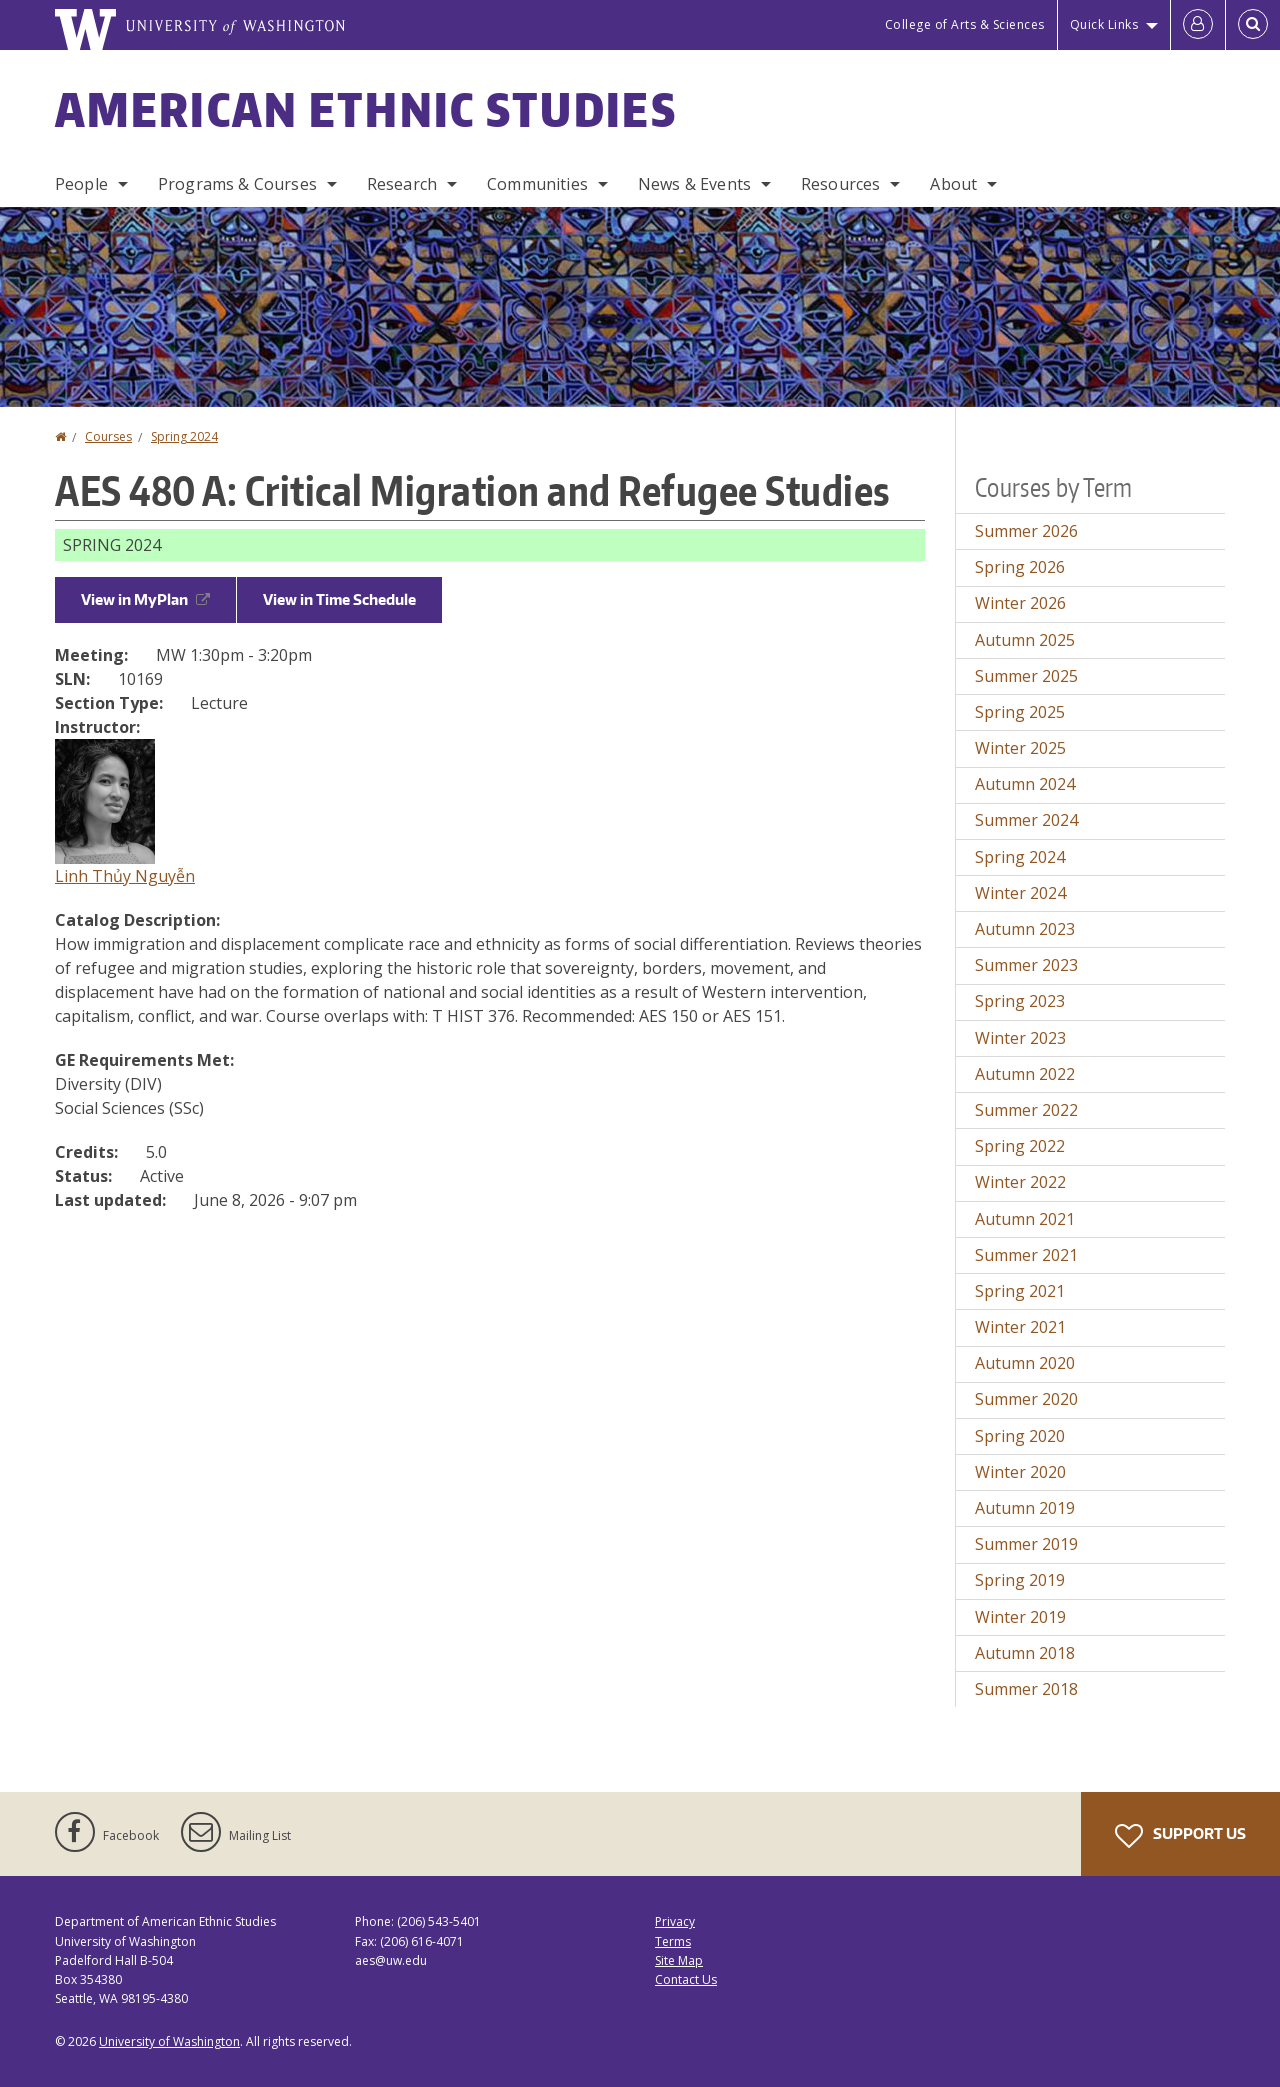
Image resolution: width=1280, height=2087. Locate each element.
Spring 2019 (1020, 1580)
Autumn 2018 (1025, 1653)
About (953, 184)
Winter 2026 (1020, 603)
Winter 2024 (1020, 893)
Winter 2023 (1020, 1038)
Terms (673, 1941)
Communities (537, 184)
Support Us (1180, 1836)
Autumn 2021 (1025, 1219)
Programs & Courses (237, 184)
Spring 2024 (184, 436)
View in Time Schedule (339, 599)
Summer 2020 (1026, 1399)
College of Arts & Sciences (965, 24)
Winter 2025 (1020, 748)
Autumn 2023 (1025, 929)
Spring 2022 (1020, 1146)
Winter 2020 (1020, 1472)
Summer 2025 (1026, 676)
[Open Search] (1253, 25)
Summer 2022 (1026, 1110)
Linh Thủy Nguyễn (125, 876)
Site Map (679, 1960)
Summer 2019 (1026, 1544)
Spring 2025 (1020, 712)
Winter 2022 (1020, 1182)
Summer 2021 (1026, 1255)
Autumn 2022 (1025, 1074)
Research (402, 184)
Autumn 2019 (1025, 1508)
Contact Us (686, 1979)
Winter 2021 (1020, 1327)
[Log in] (1198, 25)
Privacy (675, 1921)
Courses (108, 436)
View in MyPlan (145, 599)
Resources (840, 184)
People (81, 184)
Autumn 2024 (1025, 784)
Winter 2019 (1020, 1617)
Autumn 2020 (1025, 1363)
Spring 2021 (1020, 1291)
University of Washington (169, 2041)
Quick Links (1104, 24)
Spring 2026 (1020, 567)
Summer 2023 (1026, 965)
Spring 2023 (1020, 1001)
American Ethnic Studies (366, 109)
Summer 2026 (1026, 531)
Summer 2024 (1026, 820)
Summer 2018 (1026, 1689)
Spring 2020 (1020, 1436)
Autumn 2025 (1025, 640)
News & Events (694, 184)
